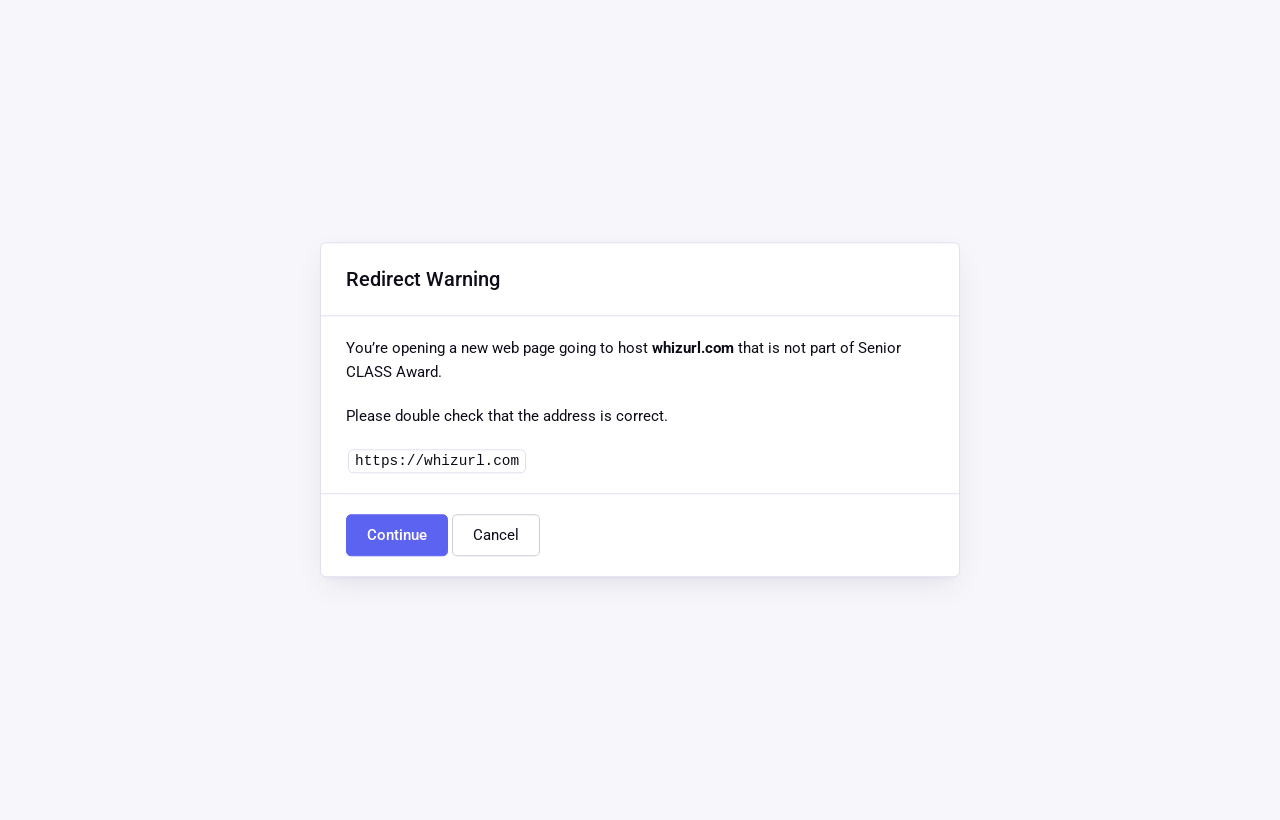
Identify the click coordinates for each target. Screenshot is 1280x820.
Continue (397, 536)
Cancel (496, 536)
